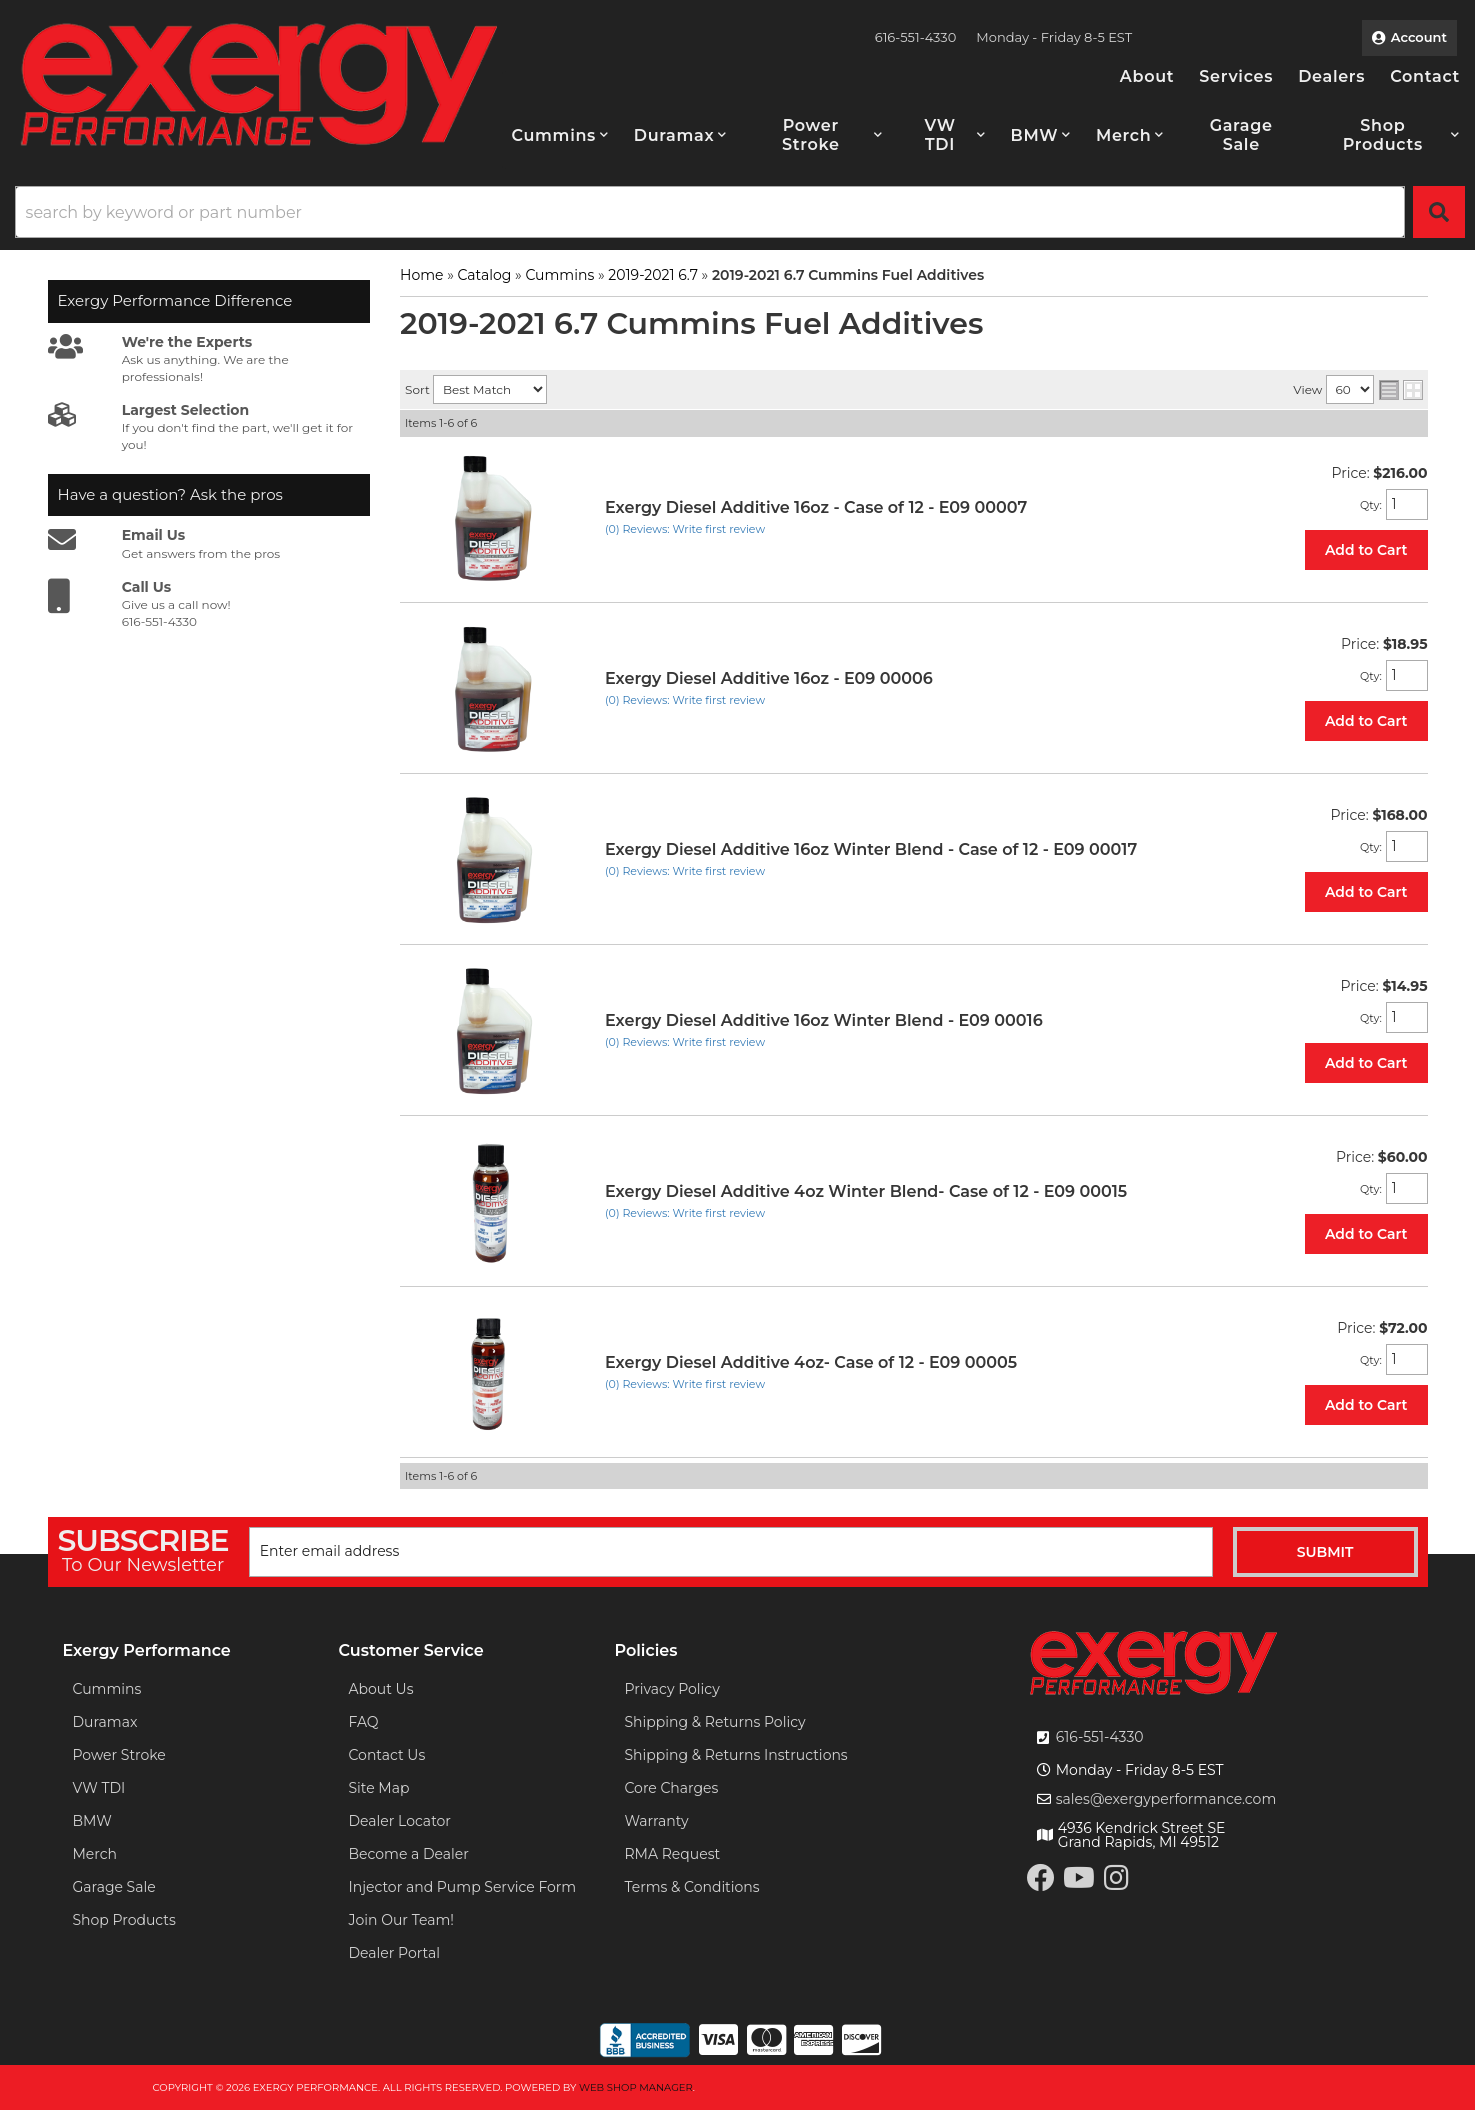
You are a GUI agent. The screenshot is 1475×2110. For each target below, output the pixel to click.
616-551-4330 (1100, 1737)
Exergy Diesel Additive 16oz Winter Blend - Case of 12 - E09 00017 (871, 849)
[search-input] (710, 212)
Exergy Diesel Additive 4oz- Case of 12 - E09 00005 (811, 1362)
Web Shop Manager (636, 2087)
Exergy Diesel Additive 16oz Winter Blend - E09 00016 (824, 1020)
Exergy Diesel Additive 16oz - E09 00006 (769, 678)
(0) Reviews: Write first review (685, 529)
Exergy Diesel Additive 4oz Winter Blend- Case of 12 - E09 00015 (866, 1191)
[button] (560, 135)
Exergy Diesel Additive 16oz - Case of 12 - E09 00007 (816, 507)
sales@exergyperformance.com (1166, 1799)
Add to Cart (1366, 550)
